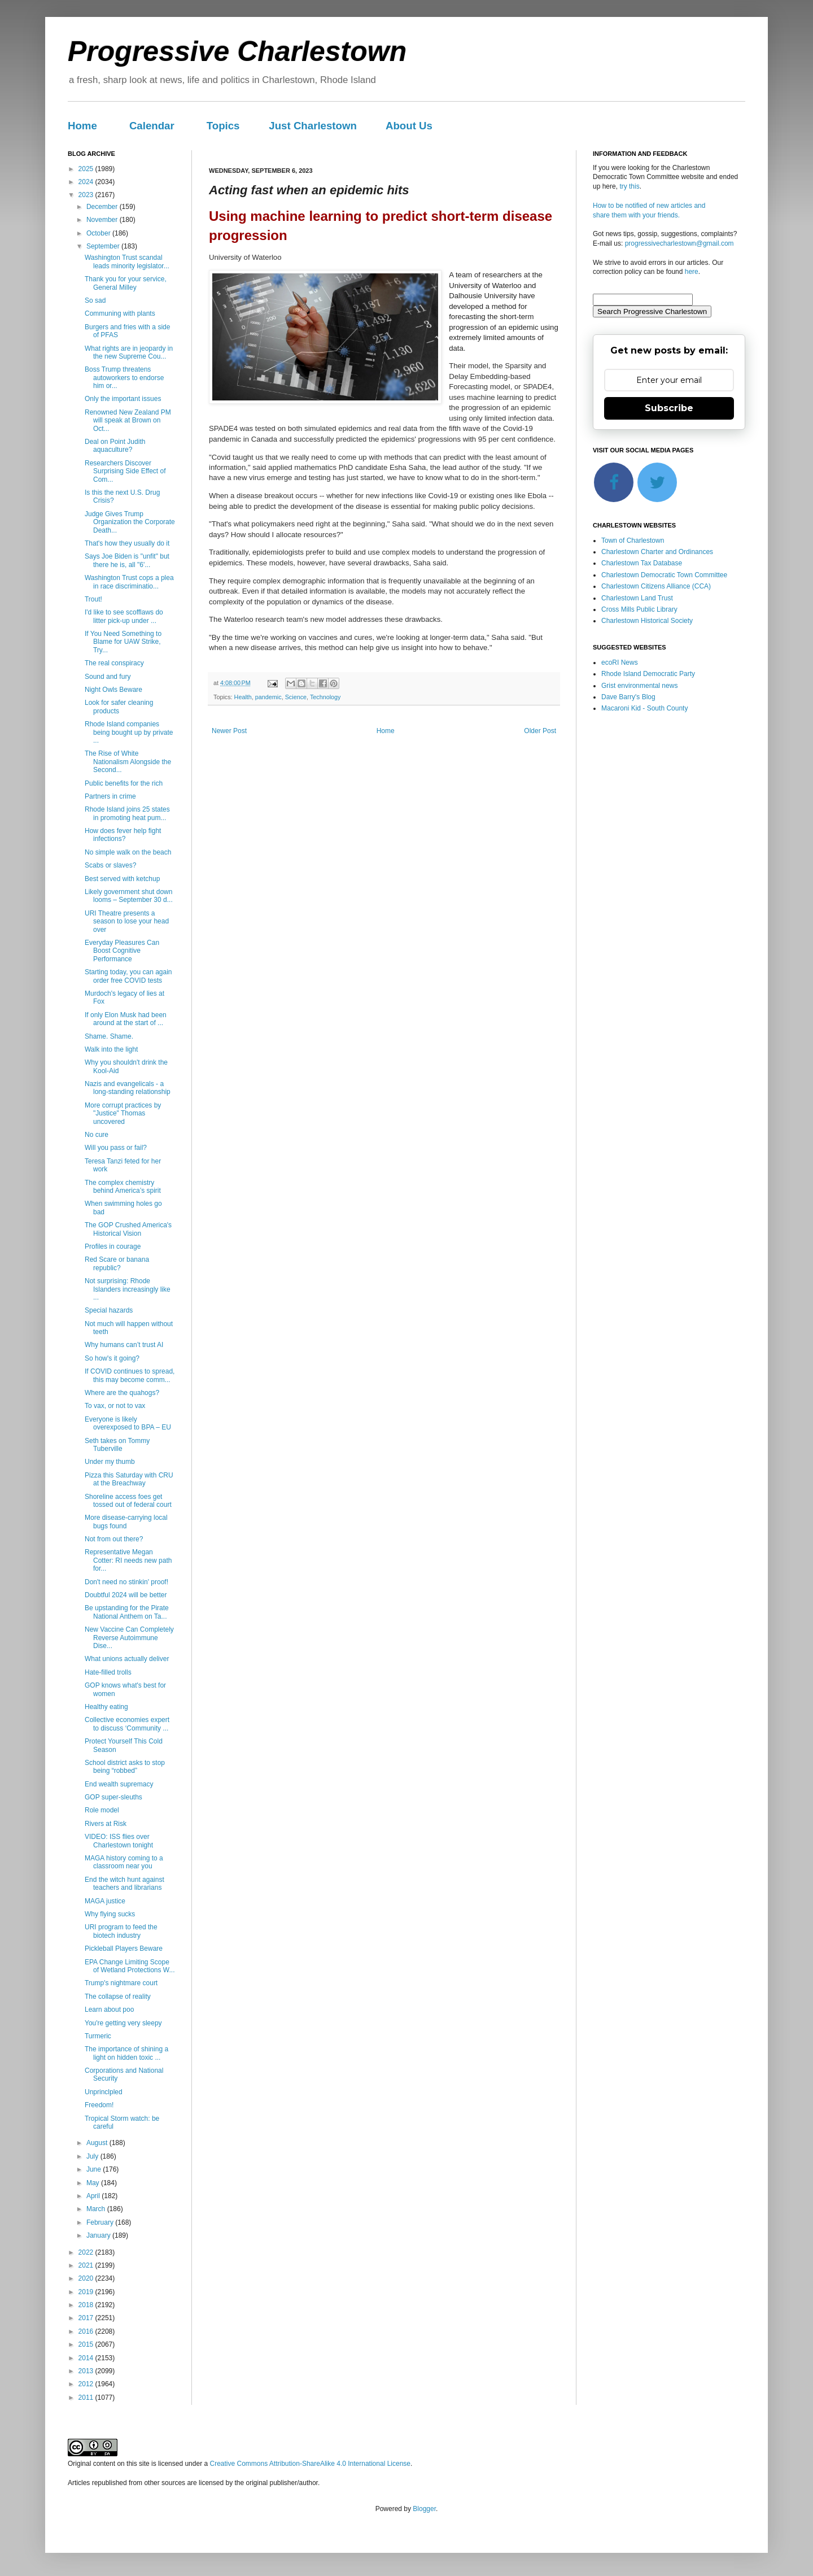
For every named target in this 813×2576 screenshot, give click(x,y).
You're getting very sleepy (123, 2023)
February (100, 2222)
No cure (96, 1135)
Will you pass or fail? (116, 1148)
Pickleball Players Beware (124, 1948)
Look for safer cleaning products (119, 706)
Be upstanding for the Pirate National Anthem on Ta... (127, 1612)
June (94, 2169)
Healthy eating (106, 1707)
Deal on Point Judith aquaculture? (115, 446)
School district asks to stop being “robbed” (125, 1767)
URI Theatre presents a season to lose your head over (127, 921)
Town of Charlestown (632, 540)
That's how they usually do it (127, 543)
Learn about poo (109, 2009)
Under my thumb (110, 1462)
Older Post (540, 731)
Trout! (93, 599)
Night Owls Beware (113, 690)
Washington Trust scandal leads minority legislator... (127, 261)
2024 (86, 182)
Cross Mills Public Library (639, 609)
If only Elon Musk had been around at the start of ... (126, 1019)
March (96, 2209)
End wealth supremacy (119, 1784)
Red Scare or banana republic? (117, 1263)
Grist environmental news (639, 686)
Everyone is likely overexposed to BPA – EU (128, 1423)
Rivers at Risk (105, 1824)
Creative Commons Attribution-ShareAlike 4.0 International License (309, 2464)
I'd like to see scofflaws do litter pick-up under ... (124, 616)
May (93, 2183)
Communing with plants (120, 313)
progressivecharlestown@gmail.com (679, 243)
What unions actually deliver (127, 1659)
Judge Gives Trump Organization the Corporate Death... (130, 522)
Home (82, 126)
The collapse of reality (118, 1996)
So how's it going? (112, 1358)
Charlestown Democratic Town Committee (664, 575)
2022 (86, 2252)
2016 (86, 2331)
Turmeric (98, 2036)
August (98, 2143)
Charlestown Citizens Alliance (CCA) (656, 586)
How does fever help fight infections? (123, 835)
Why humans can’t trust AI (124, 1345)
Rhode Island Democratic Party (648, 674)
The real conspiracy (114, 663)
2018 (86, 2305)
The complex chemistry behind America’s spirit (123, 1187)
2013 (86, 2371)
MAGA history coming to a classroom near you (124, 1862)
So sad (95, 300)
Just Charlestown (313, 126)
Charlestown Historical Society (647, 621)
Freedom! (99, 2105)
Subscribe (669, 408)
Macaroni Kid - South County (644, 708)
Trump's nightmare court (121, 1983)
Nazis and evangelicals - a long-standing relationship (128, 1088)
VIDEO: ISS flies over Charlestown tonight (119, 1841)
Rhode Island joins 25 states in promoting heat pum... (127, 813)
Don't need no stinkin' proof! (126, 1582)
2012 (86, 2384)
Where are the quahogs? (122, 1393)
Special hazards (109, 1310)
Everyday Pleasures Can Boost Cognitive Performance (122, 951)
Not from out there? (114, 1539)
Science (296, 697)
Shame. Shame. (109, 1036)
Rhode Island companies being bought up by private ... (129, 732)
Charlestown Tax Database (641, 563)
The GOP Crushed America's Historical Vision (128, 1229)
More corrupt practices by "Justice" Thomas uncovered (123, 1113)
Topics (223, 126)
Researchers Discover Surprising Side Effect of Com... (125, 471)
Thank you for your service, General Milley (126, 283)
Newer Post (229, 731)
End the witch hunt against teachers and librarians (124, 1883)
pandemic (268, 697)
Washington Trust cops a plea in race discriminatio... (129, 582)
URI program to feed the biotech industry (121, 1931)
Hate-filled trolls (108, 1672)
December (103, 207)
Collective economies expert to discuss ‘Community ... (127, 1724)
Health (243, 697)
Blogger (424, 2509)
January (99, 2235)
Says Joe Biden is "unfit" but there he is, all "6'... (127, 560)
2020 (86, 2278)
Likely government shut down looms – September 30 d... (129, 896)
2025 (86, 169)
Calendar (151, 126)
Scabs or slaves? (110, 865)
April (94, 2196)
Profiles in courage (113, 1246)
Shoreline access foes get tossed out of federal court (128, 1501)
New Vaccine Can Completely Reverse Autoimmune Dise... (129, 1637)
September (103, 246)
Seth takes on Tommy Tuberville (117, 1445)
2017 (86, 2318)
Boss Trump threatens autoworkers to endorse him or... (124, 377)
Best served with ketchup (122, 879)
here (691, 272)
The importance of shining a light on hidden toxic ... (126, 2053)
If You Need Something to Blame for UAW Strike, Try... (123, 642)
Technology (325, 697)
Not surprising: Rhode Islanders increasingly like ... (128, 1289)
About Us (409, 126)
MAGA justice (105, 1901)
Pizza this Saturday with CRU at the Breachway (129, 1479)
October (99, 233)
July (93, 2156)
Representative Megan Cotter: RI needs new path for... (128, 1560)
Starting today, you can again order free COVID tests (128, 976)
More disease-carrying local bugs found (126, 1521)
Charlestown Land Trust (637, 598)
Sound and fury (107, 677)
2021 (86, 2265)
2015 (86, 2344)
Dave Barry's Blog (628, 697)
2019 (86, 2292)
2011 (86, 2397)
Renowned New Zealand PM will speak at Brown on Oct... (128, 420)
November (103, 220)
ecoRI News (619, 662)
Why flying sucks (110, 1914)
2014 (86, 2358)
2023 (86, 195)
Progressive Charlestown (237, 51)
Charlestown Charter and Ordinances (657, 552)
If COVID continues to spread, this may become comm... (129, 1375)
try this (629, 186)
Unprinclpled (104, 2092)
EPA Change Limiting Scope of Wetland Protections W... (130, 1966)
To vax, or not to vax (115, 1406)
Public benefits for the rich (124, 783)
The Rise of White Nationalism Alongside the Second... (128, 761)
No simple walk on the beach (128, 852)
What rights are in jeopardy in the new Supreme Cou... (129, 352)
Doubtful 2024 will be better (126, 1595)
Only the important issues (123, 399)
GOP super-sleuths (113, 1797)
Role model (102, 1810)
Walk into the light (111, 1049)
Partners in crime (110, 796)
